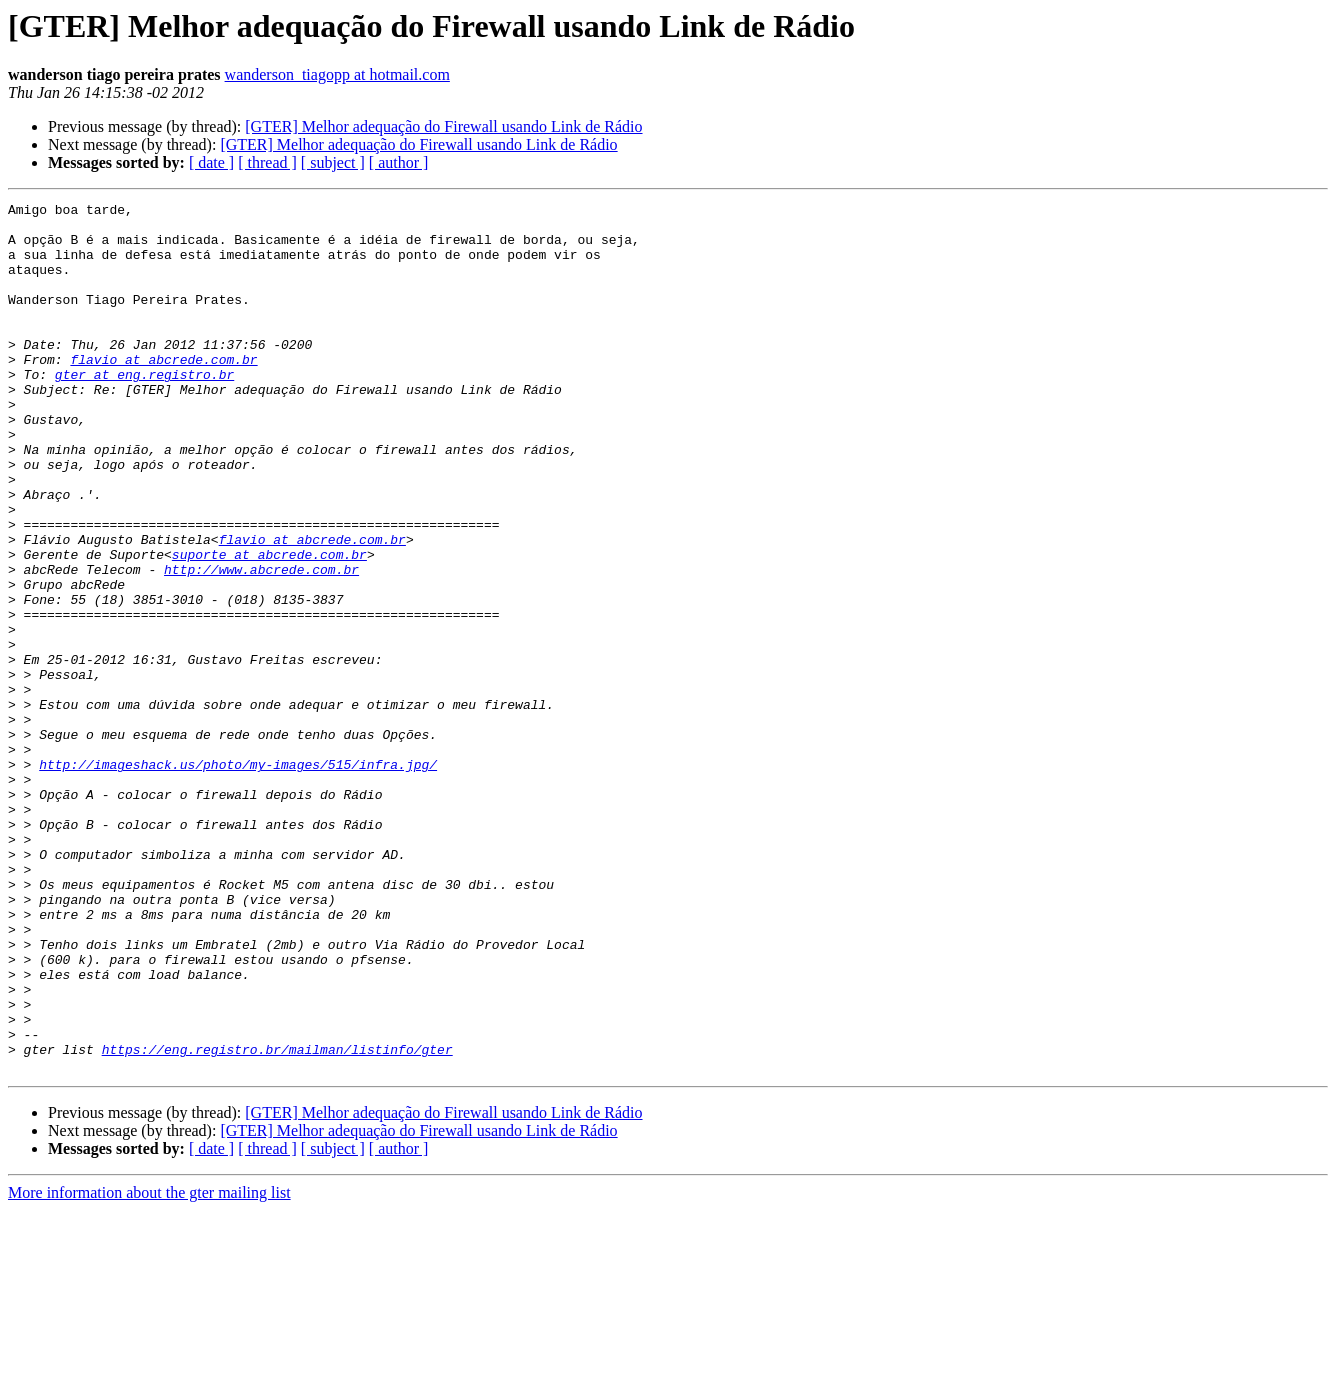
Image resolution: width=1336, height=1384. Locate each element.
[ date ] (211, 162)
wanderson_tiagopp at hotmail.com (337, 74)
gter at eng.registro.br (144, 410)
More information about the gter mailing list (149, 1366)
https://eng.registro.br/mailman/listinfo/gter (277, 1220)
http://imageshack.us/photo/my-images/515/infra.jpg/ (238, 878)
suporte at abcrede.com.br (269, 626)
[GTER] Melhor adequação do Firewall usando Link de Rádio (443, 126)
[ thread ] (267, 162)
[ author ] (399, 162)
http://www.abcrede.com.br (261, 644)
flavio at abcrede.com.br (163, 392)
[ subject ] (333, 162)
